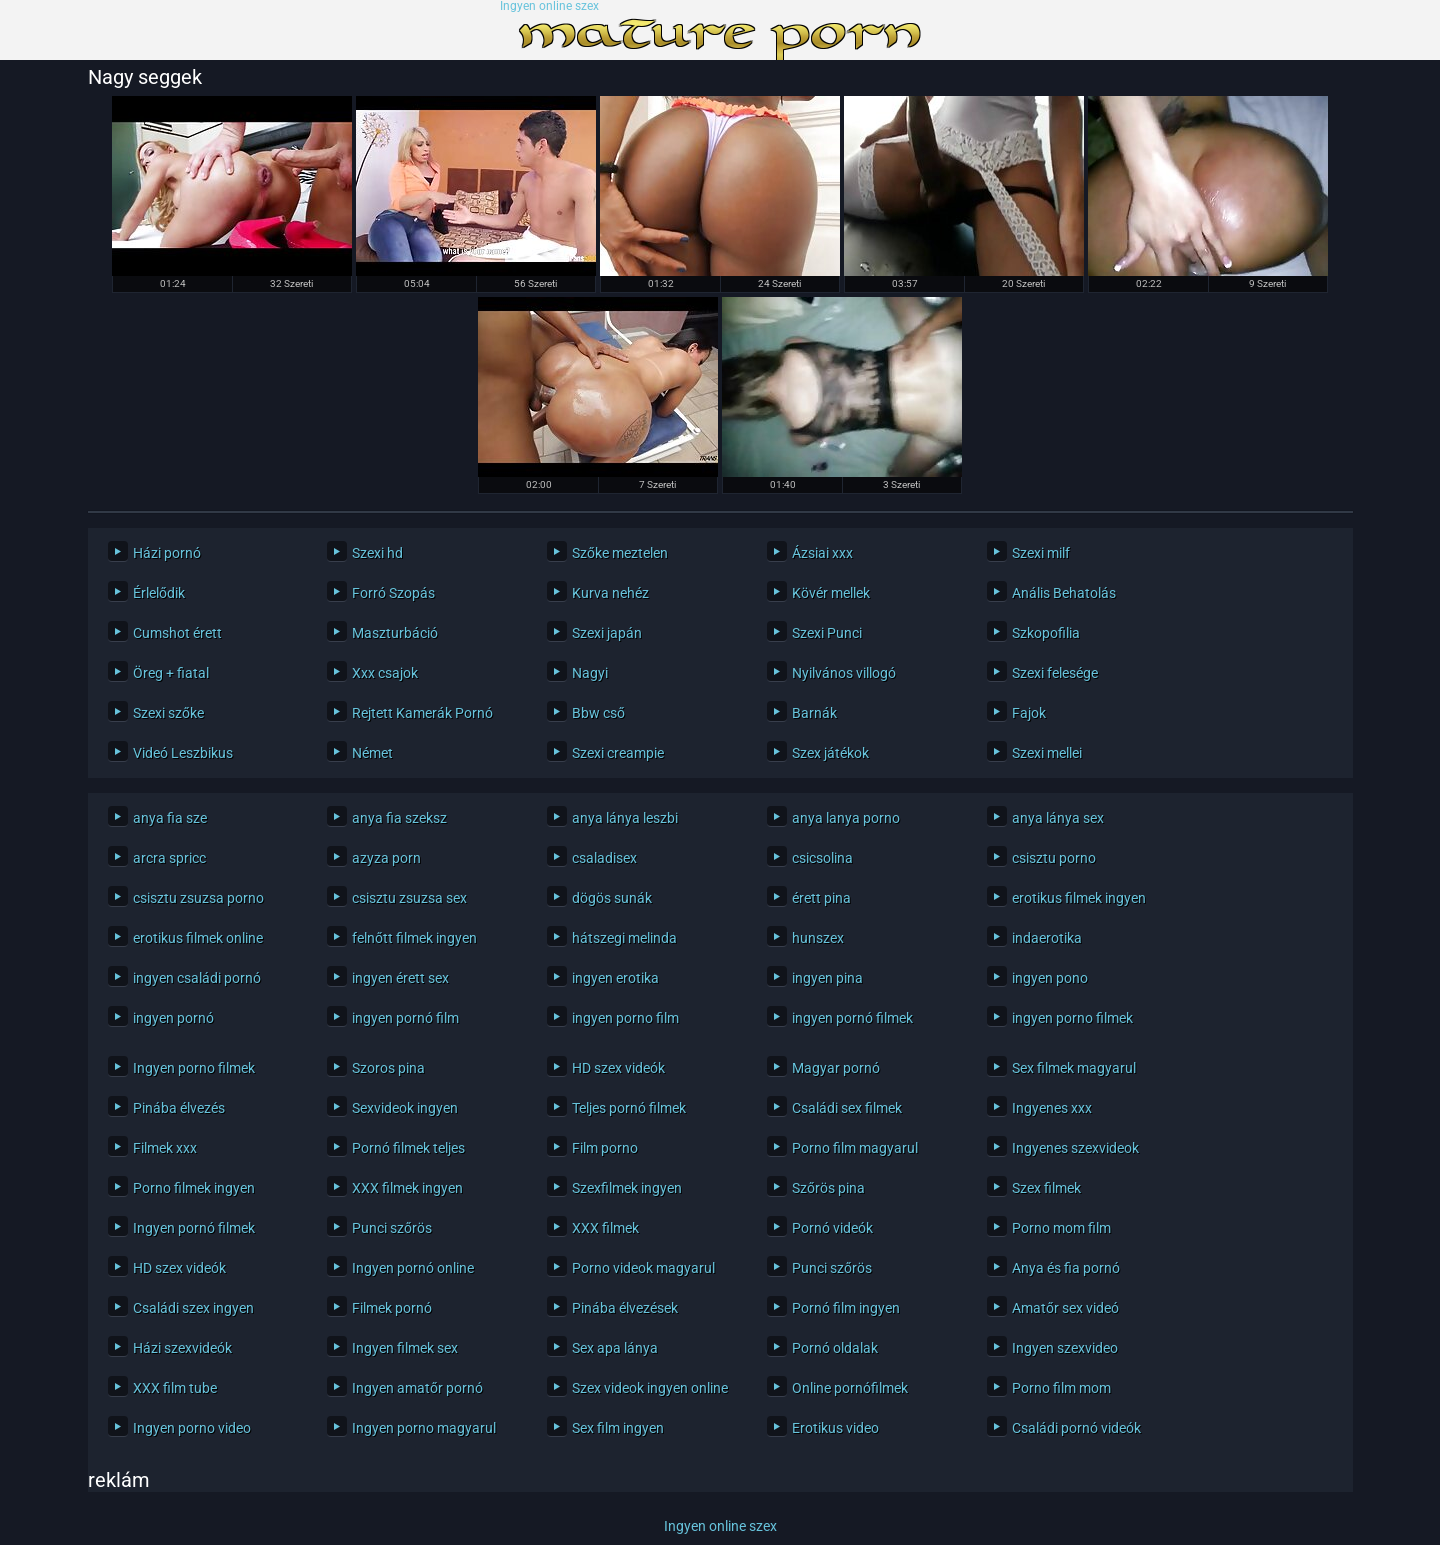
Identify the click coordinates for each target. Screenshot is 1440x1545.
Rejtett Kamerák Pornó (422, 713)
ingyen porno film (625, 1018)
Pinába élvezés (179, 1108)
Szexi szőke (168, 713)
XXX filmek (605, 1228)
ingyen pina (827, 978)
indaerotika (1047, 938)
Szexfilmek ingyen (627, 1188)
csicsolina (822, 858)
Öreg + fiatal (171, 673)
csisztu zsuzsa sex (409, 898)
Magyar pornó (836, 1068)
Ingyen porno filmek (194, 1068)
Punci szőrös (392, 1228)
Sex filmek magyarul (1074, 1068)
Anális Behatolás (1064, 593)
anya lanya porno (846, 818)
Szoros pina (388, 1068)
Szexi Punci (827, 633)
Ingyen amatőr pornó (417, 1388)
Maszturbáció (395, 633)
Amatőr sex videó (1065, 1308)
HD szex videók (618, 1068)
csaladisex (604, 858)
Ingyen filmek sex (405, 1348)
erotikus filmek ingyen (1079, 898)
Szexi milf (1041, 553)
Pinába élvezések (625, 1308)
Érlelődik (159, 593)
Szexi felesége (1055, 673)
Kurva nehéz (610, 593)
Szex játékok (830, 753)
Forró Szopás (393, 593)
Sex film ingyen (618, 1428)
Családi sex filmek (847, 1108)
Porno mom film (1061, 1228)
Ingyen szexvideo (1065, 1348)
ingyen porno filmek (1072, 1018)
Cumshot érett (177, 633)
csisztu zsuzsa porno (198, 898)
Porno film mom (1061, 1388)
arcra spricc (169, 858)
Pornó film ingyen (846, 1308)
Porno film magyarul (855, 1148)
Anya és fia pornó (1066, 1268)
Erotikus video (835, 1428)
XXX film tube (175, 1388)
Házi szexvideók (182, 1348)
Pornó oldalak (835, 1348)
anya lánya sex (1058, 818)
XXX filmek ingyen (407, 1188)
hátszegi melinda (624, 938)
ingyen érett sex (400, 978)
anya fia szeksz (399, 818)
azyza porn (386, 858)
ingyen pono (1050, 978)
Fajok (1029, 713)
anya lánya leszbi (625, 818)
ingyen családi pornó (197, 978)
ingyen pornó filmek (852, 1018)
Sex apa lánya (615, 1348)
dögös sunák (612, 898)
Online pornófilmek (850, 1388)
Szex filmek (1046, 1188)
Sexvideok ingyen (405, 1108)
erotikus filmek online (198, 938)
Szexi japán (607, 633)
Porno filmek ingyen (194, 1188)
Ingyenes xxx (1052, 1108)
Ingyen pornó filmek (194, 1228)
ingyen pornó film (405, 1018)
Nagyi (590, 673)
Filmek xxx (165, 1148)
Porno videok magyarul (643, 1268)
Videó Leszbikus (183, 753)
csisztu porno (1054, 858)
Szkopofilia (1046, 633)
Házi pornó (167, 553)
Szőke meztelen (620, 553)
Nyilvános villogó (844, 673)
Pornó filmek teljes (408, 1148)
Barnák (814, 713)
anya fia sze (170, 818)
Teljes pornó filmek (629, 1108)
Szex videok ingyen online (650, 1388)
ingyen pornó (173, 1018)
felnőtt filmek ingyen (414, 938)
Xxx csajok (385, 673)
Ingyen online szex (549, 6)
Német (372, 753)
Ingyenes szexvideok (1075, 1148)
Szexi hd (377, 553)
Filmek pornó (392, 1308)
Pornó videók (832, 1228)
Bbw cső (598, 713)
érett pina (821, 898)
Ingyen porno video (192, 1428)
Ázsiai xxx (822, 553)
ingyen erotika (615, 978)
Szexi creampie (618, 753)
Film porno (605, 1148)
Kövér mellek (831, 593)
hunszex (818, 938)
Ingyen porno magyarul (424, 1428)
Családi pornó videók (1076, 1428)
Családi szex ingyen (193, 1308)
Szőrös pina (828, 1188)
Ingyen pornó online (413, 1268)
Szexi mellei (1047, 753)
